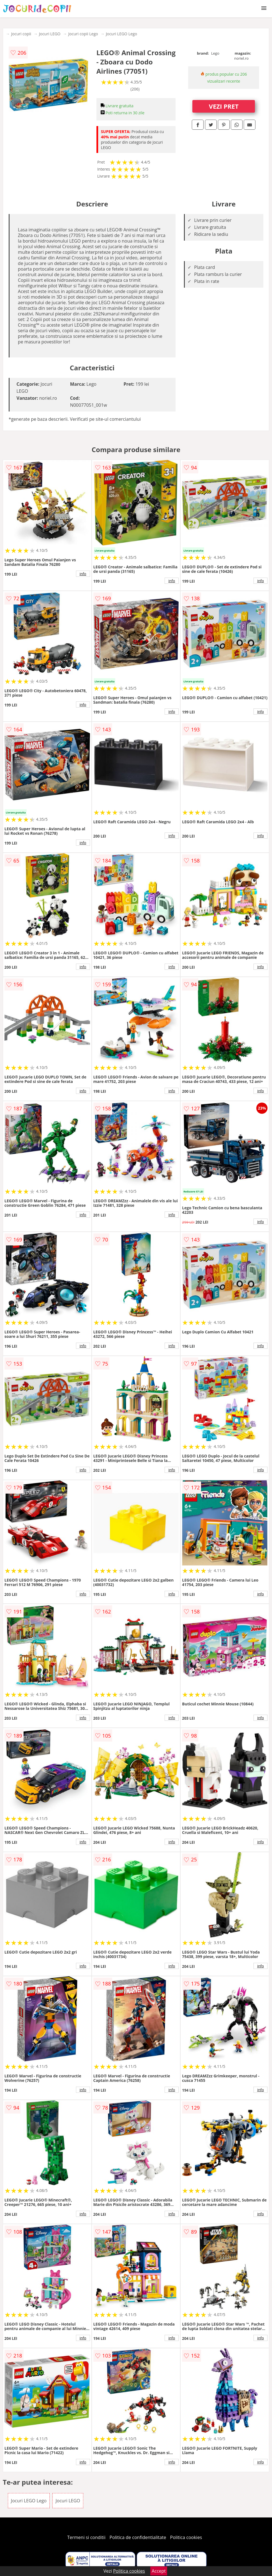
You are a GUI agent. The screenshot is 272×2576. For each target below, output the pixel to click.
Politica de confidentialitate (138, 2537)
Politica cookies (186, 2537)
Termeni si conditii (86, 2537)
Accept (159, 2571)
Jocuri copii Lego (83, 33)
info (83, 573)
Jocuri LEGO (50, 33)
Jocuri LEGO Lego (121, 33)
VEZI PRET (224, 106)
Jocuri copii (21, 33)
